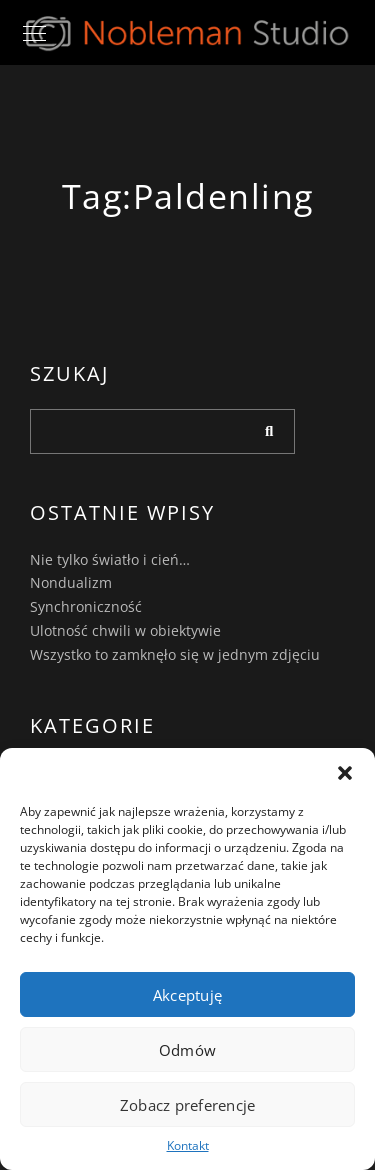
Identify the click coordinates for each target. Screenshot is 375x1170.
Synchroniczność (86, 606)
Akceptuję (187, 995)
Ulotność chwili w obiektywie (125, 630)
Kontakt (188, 1145)
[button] (345, 773)
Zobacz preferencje (188, 1105)
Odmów (187, 1050)
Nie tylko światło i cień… (110, 559)
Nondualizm (71, 582)
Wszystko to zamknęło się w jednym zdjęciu (175, 654)
